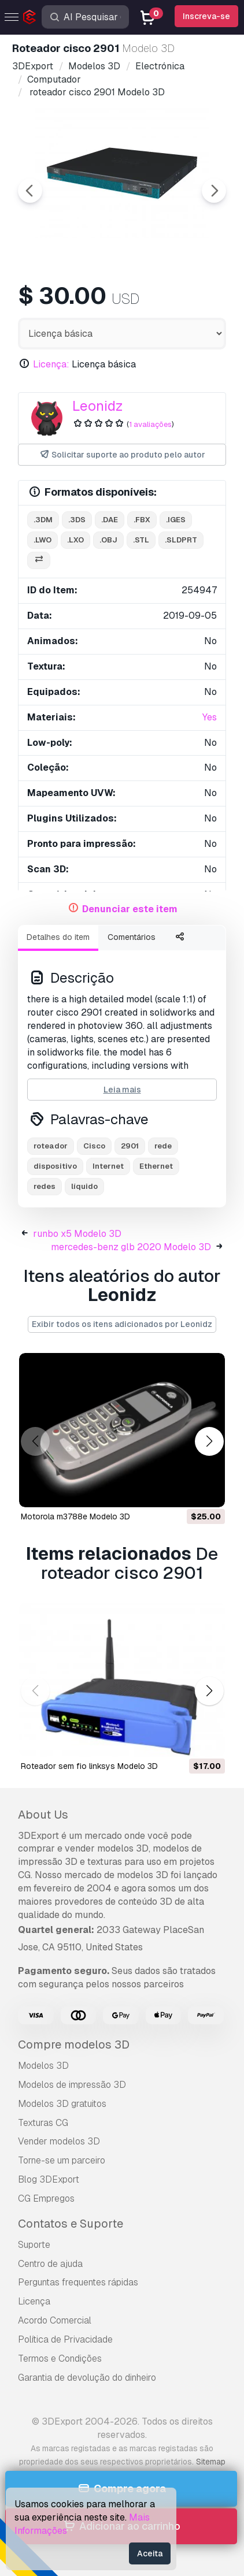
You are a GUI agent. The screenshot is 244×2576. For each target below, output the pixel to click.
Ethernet (156, 1166)
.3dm (43, 520)
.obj (108, 540)
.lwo (42, 540)
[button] (209, 1442)
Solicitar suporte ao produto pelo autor (122, 454)
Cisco (94, 1146)
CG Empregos (46, 2198)
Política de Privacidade (65, 2339)
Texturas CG (43, 2123)
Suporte (34, 2245)
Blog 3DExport (48, 2179)
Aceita (149, 2553)
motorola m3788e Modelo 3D (75, 1516)
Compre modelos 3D (74, 2044)
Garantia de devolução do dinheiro (87, 2377)
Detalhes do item (58, 937)
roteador (51, 1146)
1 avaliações (150, 424)
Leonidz (97, 406)
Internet (108, 1166)
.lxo (75, 540)
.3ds (77, 520)
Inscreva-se (206, 16)
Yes (209, 717)
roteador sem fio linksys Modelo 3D (89, 1766)
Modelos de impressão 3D (72, 2085)
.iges (176, 520)
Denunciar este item (130, 909)
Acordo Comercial (54, 2320)
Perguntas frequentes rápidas (78, 2282)
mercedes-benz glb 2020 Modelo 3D (131, 1247)
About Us (43, 1814)
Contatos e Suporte (70, 2223)
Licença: (51, 364)
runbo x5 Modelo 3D (77, 1234)
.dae (109, 520)
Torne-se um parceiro (61, 2160)
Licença (34, 2301)
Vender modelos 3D (59, 2141)
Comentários (132, 937)
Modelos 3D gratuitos (62, 2104)
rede (163, 1146)
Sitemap (210, 2461)
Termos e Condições (60, 2358)
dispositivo (55, 1166)
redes (45, 1186)
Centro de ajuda (50, 2264)
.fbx (142, 520)
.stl (141, 540)
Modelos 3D (43, 2066)
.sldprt (181, 540)
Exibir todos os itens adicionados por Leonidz (122, 1324)
